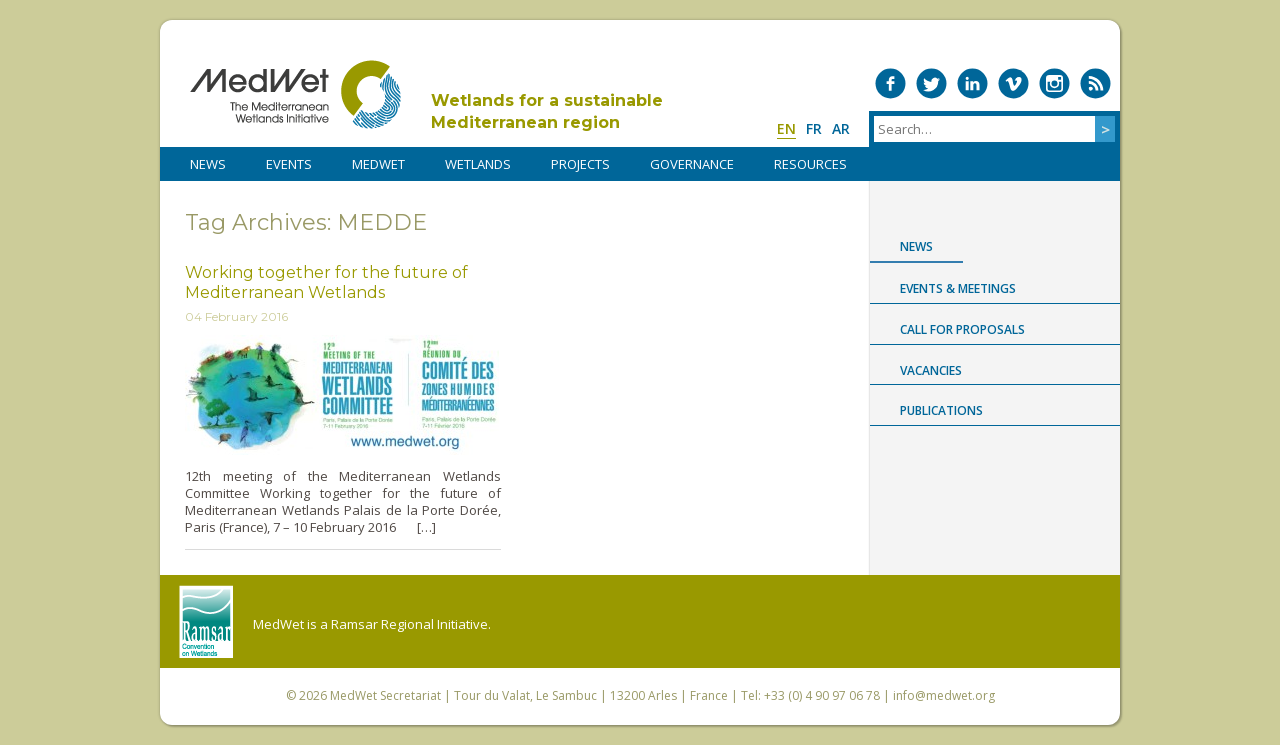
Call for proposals (962, 329)
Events (289, 164)
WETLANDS (478, 164)
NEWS (208, 164)
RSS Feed (1095, 83)
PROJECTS (580, 164)
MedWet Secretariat (385, 695)
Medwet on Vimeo (1013, 83)
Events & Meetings (958, 288)
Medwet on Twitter (931, 83)
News (916, 246)
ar (841, 128)
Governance (692, 164)
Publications (941, 410)
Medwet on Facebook (890, 83)
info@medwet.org (944, 695)
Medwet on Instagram (1054, 83)
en (786, 128)
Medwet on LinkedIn (972, 83)
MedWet (295, 94)
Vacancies (931, 370)
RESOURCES (810, 164)
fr (814, 128)
